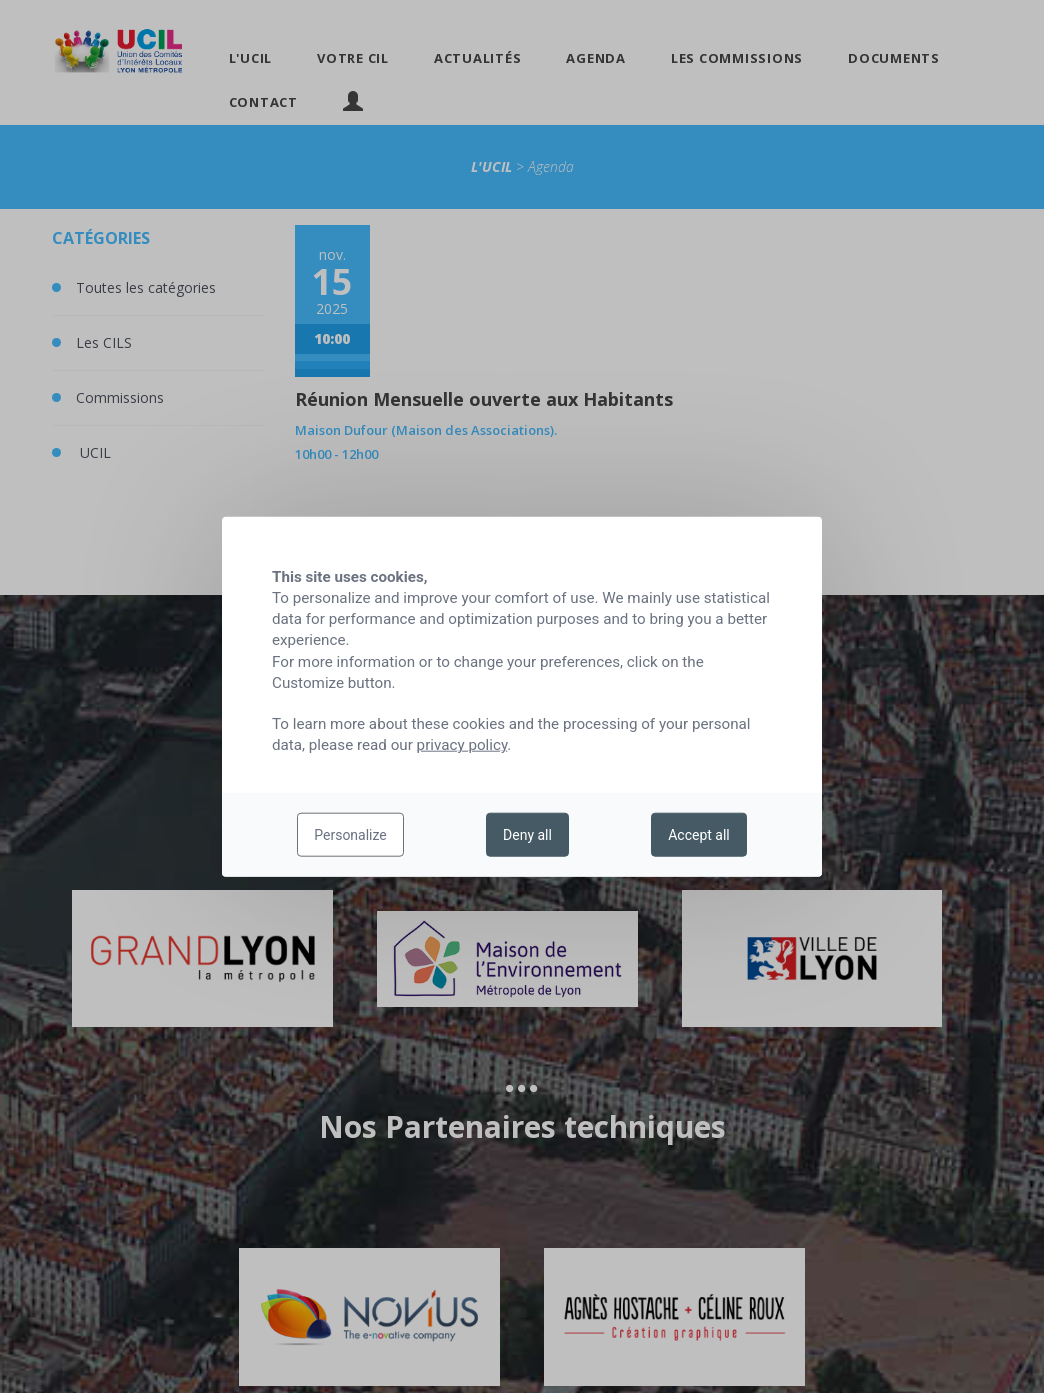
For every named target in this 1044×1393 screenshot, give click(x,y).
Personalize (350, 835)
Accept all (699, 835)
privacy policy (462, 745)
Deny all (527, 835)
